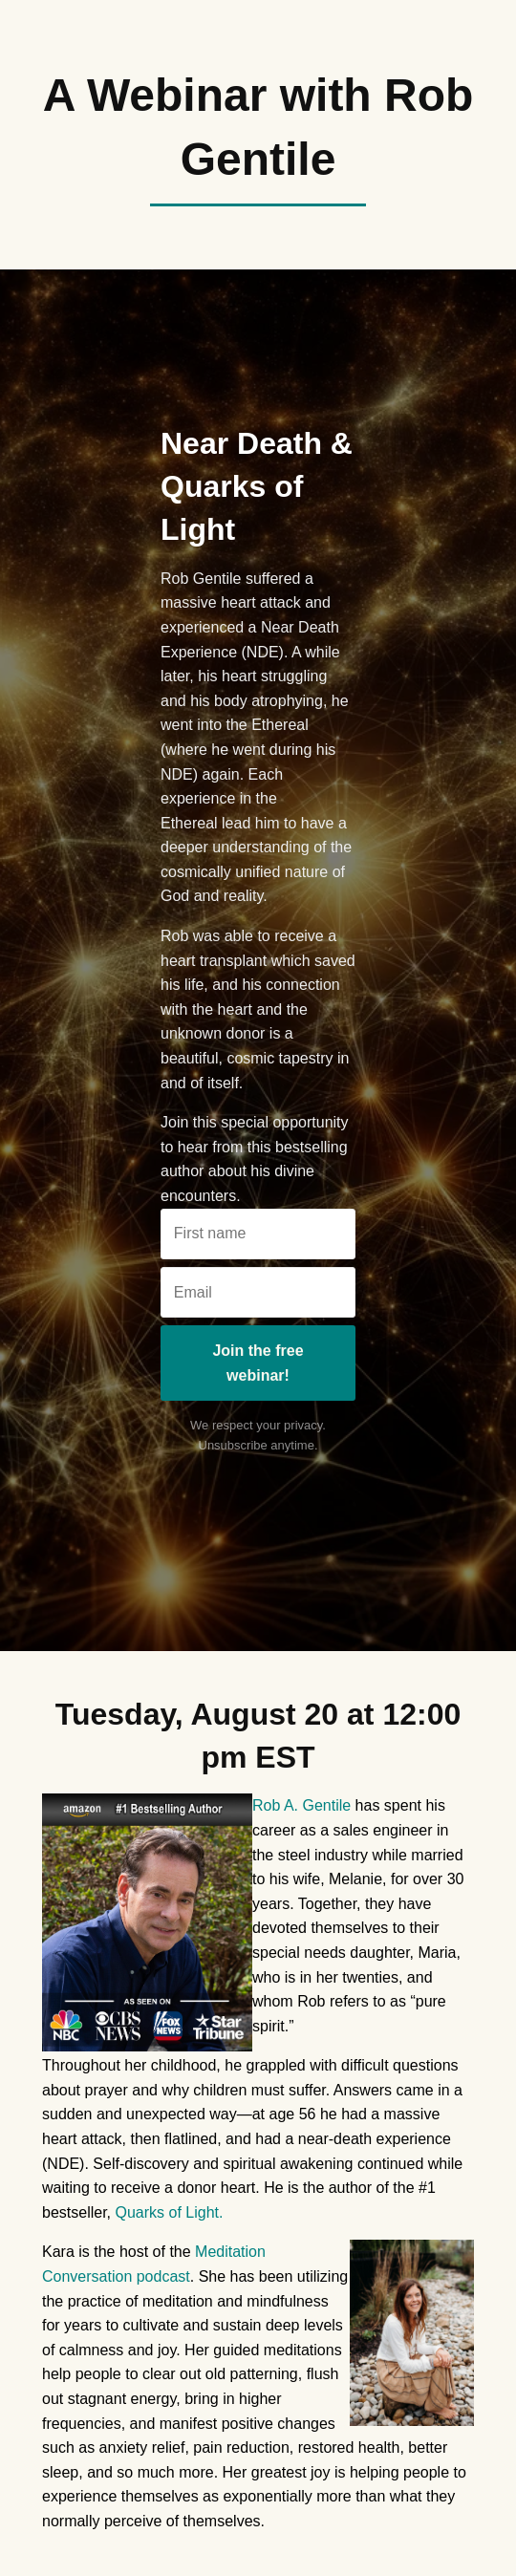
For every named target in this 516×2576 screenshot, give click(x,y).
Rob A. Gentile (301, 1805)
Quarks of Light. (169, 2212)
